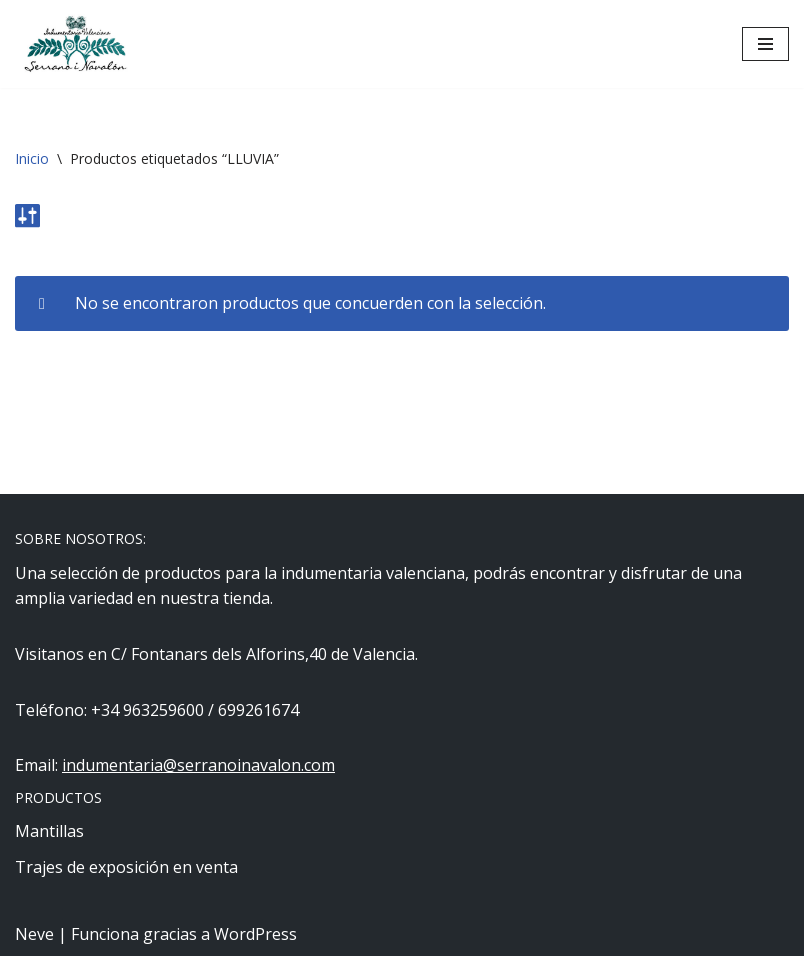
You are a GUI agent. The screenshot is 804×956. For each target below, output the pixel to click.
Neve (34, 934)
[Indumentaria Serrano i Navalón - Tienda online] (75, 44)
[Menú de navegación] (765, 44)
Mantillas (49, 831)
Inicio (32, 158)
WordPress (255, 934)
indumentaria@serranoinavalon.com (198, 765)
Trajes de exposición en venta (126, 867)
